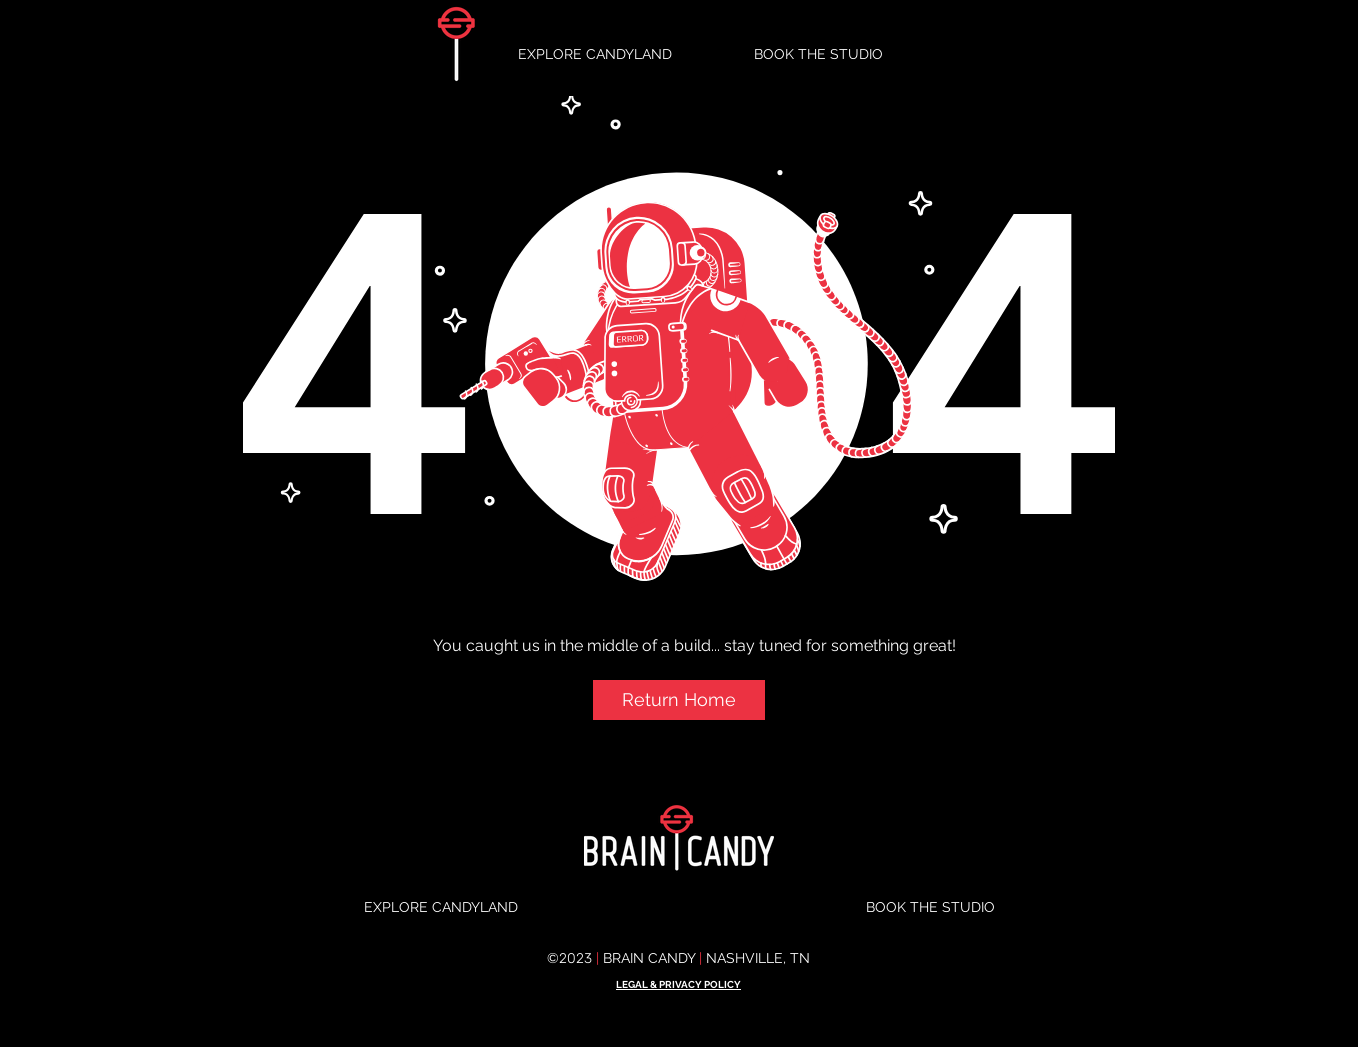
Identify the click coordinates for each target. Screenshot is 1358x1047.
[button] (679, 700)
